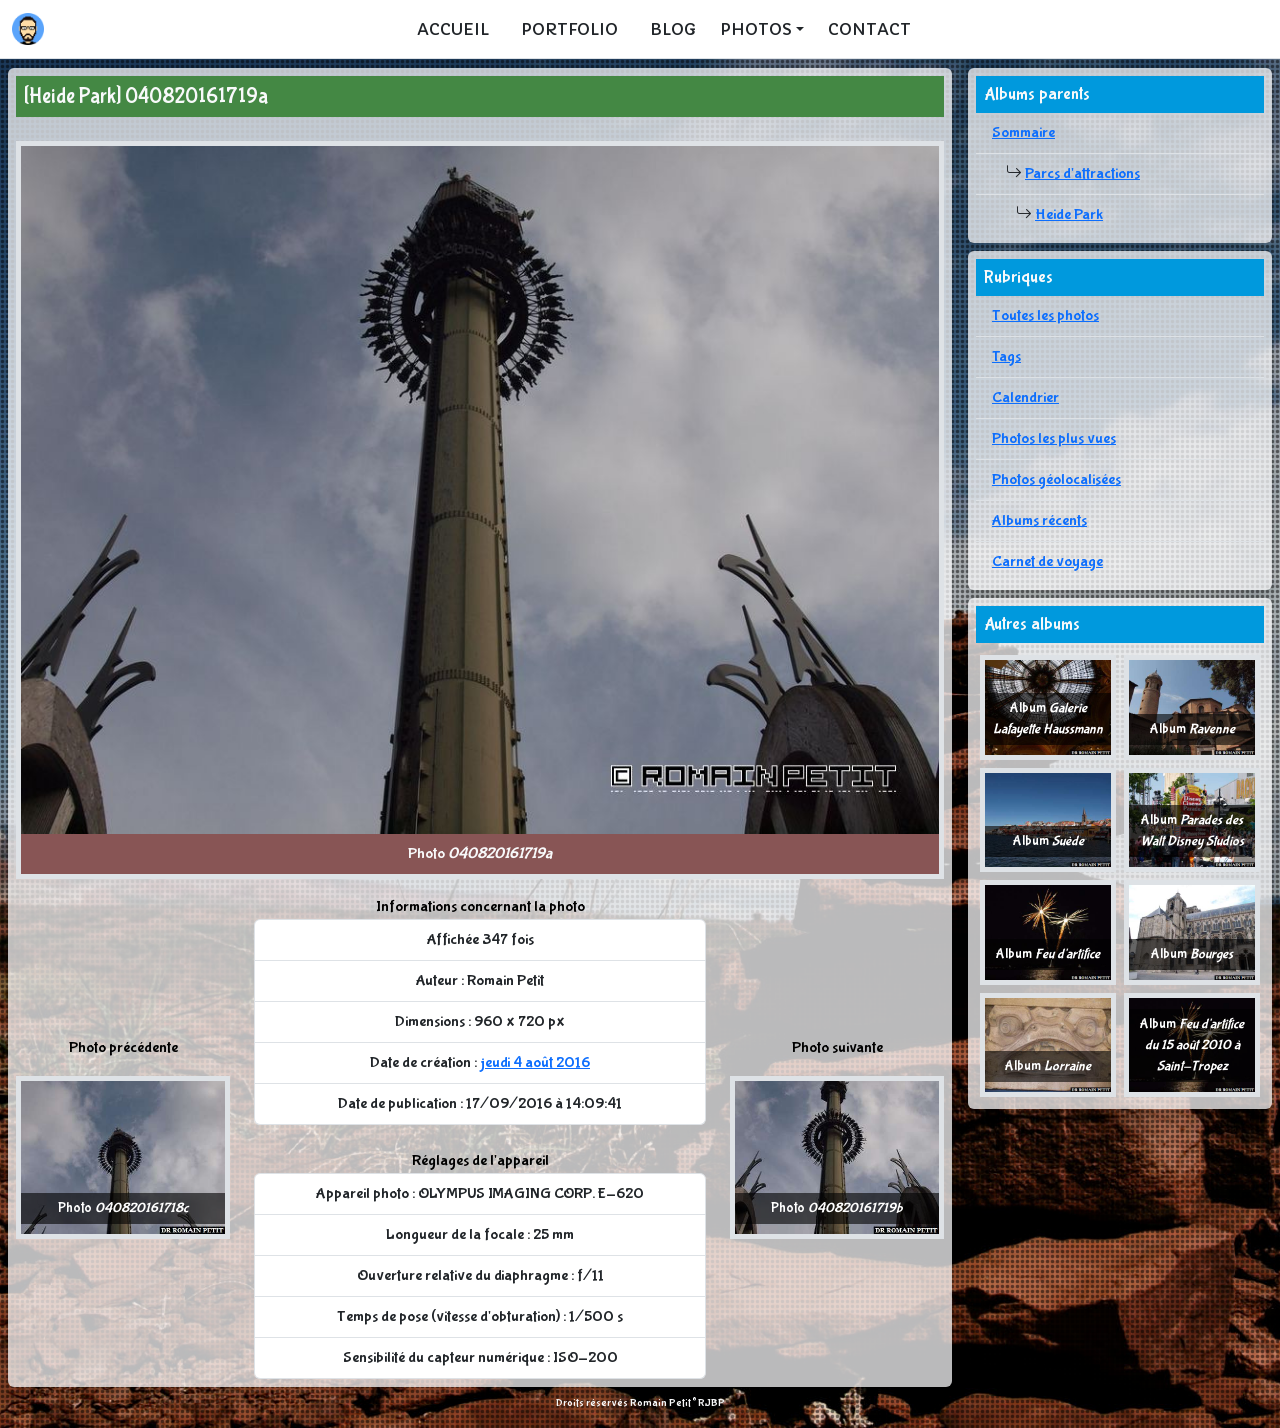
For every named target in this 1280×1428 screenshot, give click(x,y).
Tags (1006, 356)
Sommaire (1023, 132)
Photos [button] (756, 29)
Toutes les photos (1045, 315)
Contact (869, 29)
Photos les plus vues (1054, 438)
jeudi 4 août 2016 (535, 1062)
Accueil (453, 29)
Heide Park (1069, 214)
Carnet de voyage (1047, 561)
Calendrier (1025, 397)
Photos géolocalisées (1056, 479)
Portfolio (569, 29)
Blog (673, 29)
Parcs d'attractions (1082, 173)
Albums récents (1039, 520)
